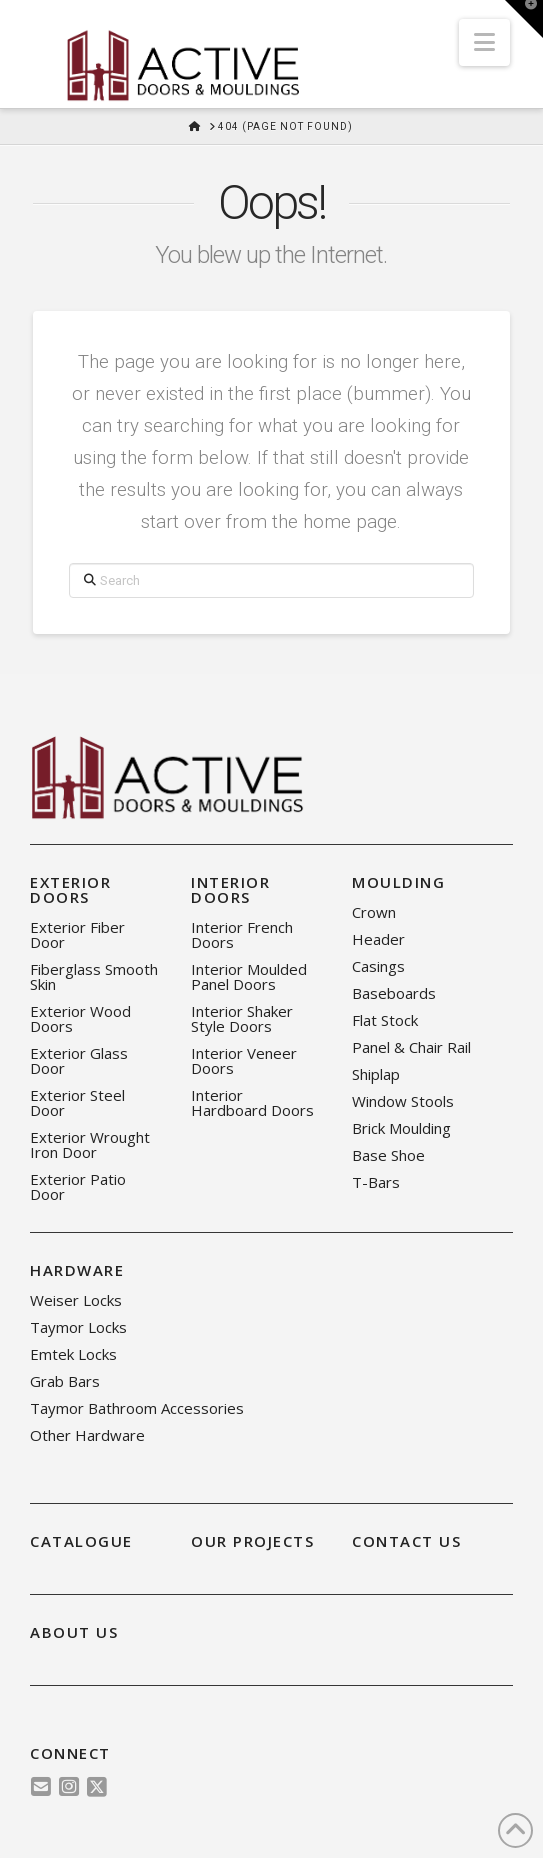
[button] (484, 42)
